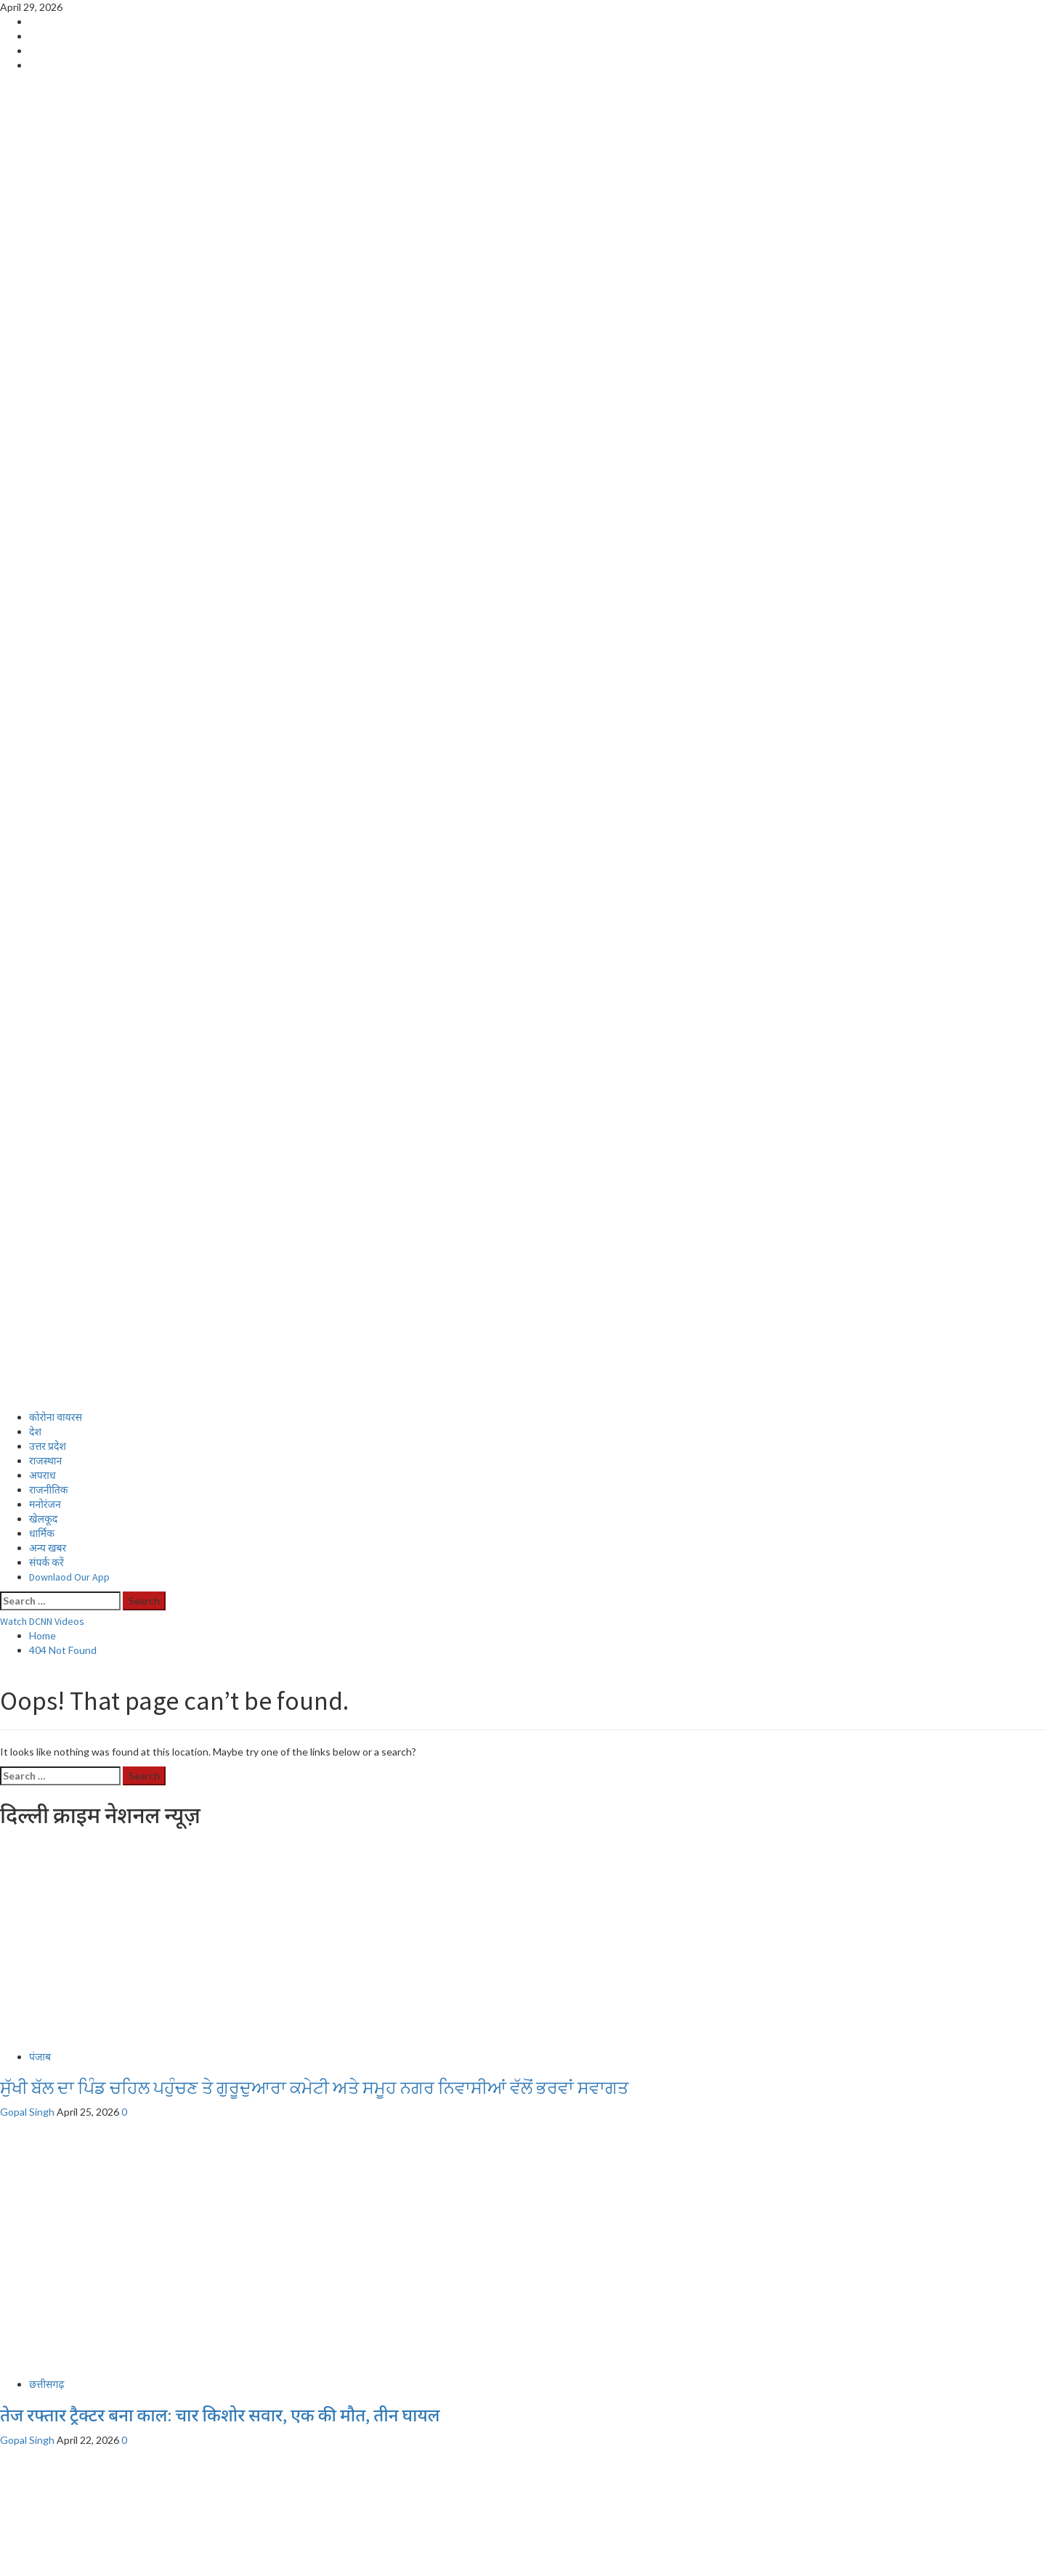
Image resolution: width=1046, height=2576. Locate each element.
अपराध (42, 486)
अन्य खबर (47, 559)
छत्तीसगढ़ (46, 1395)
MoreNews (178, 2568)
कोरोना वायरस (55, 428)
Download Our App (72, 2459)
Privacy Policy (60, 2445)
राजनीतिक (48, 501)
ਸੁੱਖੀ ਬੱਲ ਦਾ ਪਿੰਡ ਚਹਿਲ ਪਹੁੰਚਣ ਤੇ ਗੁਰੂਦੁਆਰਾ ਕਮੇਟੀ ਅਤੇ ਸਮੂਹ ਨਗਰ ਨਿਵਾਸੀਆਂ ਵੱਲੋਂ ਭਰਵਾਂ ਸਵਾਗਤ (314, 1099)
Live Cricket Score (70, 2285)
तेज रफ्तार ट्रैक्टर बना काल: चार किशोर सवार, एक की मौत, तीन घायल (220, 1426)
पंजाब (40, 1067)
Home (42, 2271)
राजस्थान (45, 471)
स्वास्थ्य (42, 2329)
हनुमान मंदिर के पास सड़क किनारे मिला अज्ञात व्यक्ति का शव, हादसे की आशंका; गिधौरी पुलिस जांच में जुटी (336, 1881)
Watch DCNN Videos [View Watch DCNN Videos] (42, 632)
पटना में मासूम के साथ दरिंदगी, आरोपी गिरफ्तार (149, 2232)
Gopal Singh (28, 1123)
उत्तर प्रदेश (47, 457)
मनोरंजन (45, 515)
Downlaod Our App (69, 588)
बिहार (39, 2201)
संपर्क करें (46, 573)
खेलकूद (43, 530)
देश (35, 442)
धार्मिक (41, 544)
